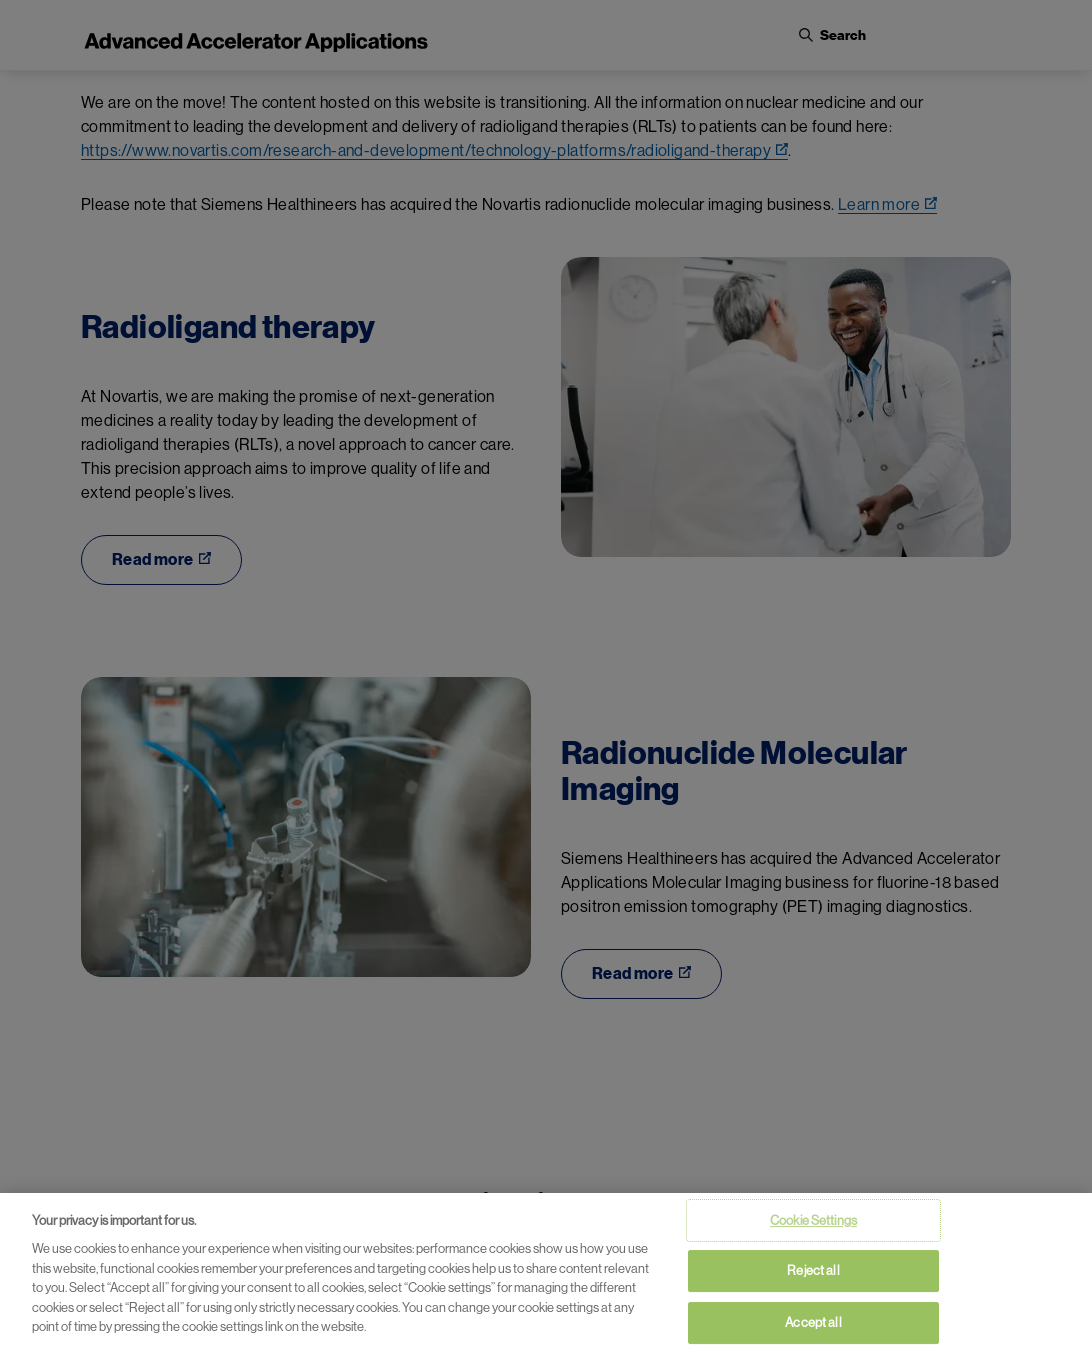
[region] (546, 1270)
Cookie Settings (813, 1220)
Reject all (813, 1270)
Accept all (813, 1322)
